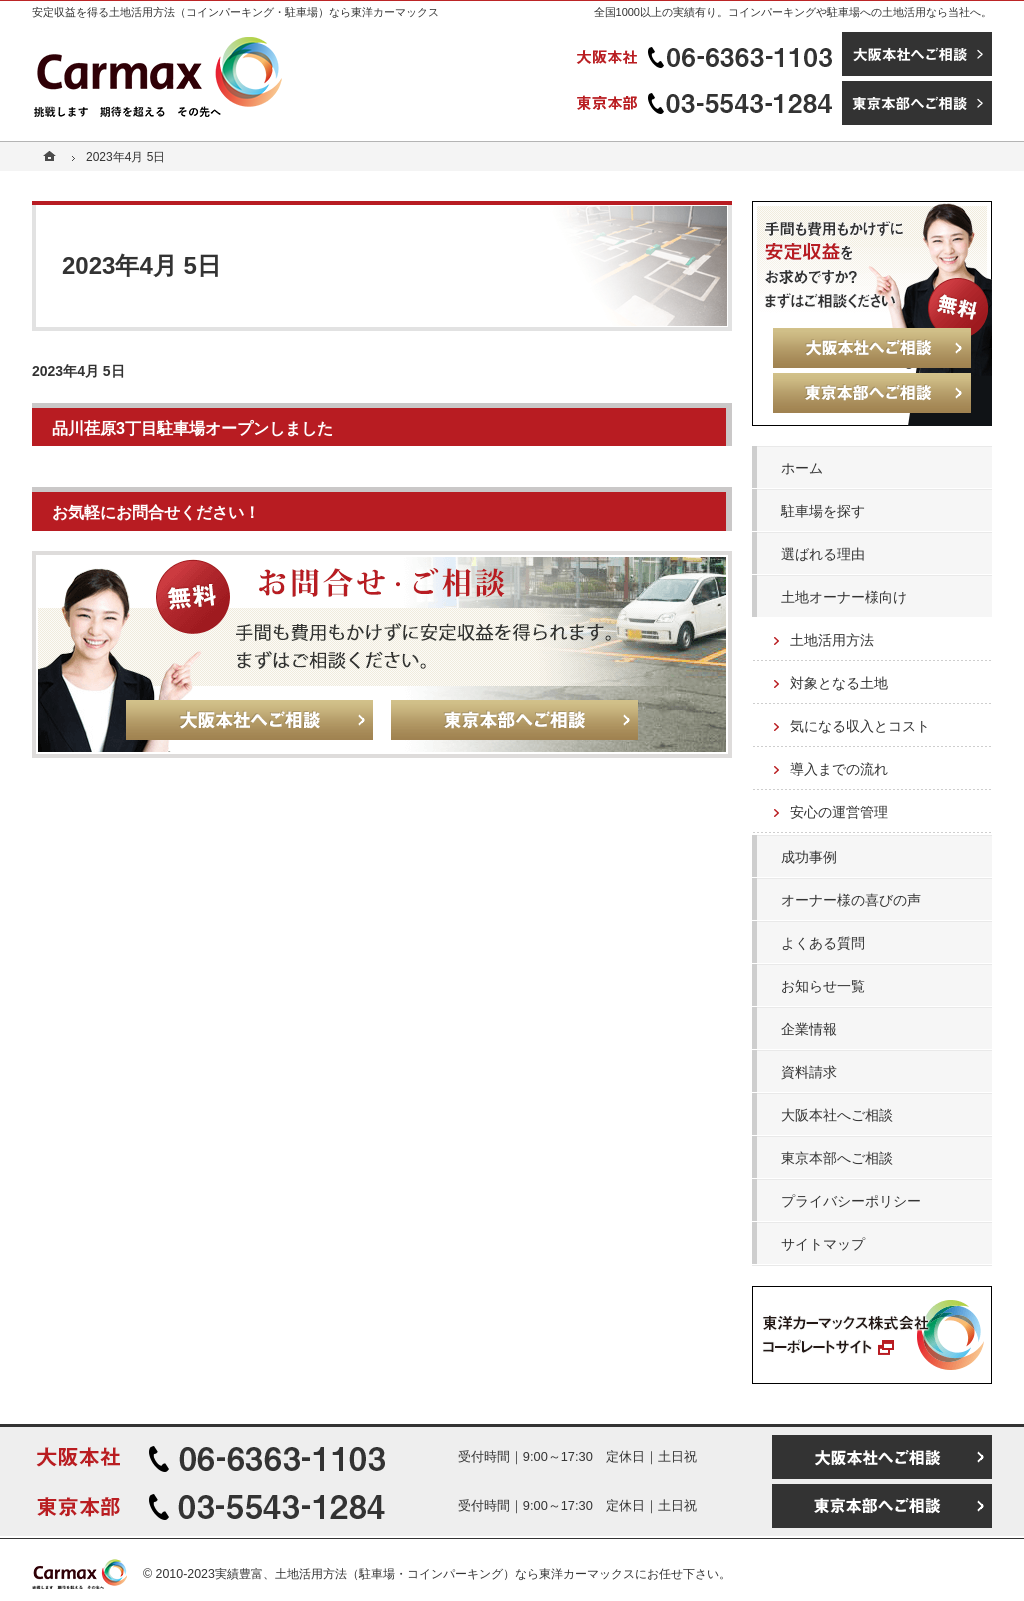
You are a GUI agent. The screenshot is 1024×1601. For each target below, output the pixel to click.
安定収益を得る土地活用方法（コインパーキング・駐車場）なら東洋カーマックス (235, 12)
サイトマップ (823, 1244)
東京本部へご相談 (837, 1158)
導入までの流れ (839, 769)
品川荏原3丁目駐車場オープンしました (192, 428)
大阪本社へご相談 (837, 1115)
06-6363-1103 (707, 54)
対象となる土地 (839, 683)
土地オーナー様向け (844, 597)
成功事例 (809, 857)
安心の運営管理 (839, 812)
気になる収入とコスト (860, 726)
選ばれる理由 (823, 554)
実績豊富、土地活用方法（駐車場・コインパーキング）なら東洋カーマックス (425, 1574)
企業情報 (809, 1029)
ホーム (802, 468)
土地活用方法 (832, 640)
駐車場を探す (823, 511)
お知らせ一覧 (823, 986)
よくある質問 (823, 943)
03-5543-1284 (707, 103)
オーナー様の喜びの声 (851, 900)
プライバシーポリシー (851, 1201)
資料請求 (809, 1072)
